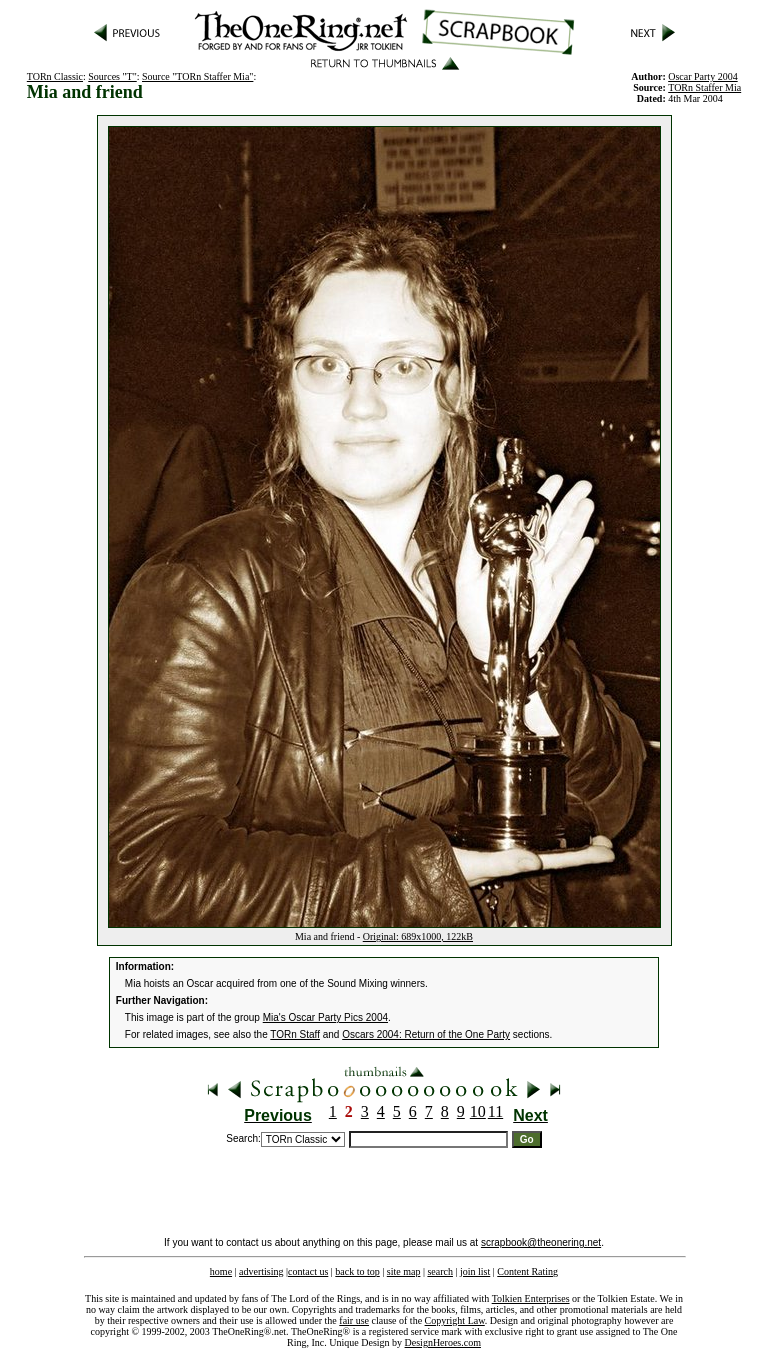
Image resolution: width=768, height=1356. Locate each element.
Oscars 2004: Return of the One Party (426, 1034)
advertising (261, 1271)
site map (404, 1271)
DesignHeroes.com (443, 1342)
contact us (308, 1271)
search (440, 1271)
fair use (354, 1320)
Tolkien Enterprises (531, 1298)
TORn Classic (55, 76)
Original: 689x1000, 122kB (418, 936)
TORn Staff (295, 1034)
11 (495, 1111)
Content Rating (527, 1271)
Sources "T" (112, 76)
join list (475, 1271)
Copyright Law (455, 1320)
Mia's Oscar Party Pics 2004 (325, 1017)
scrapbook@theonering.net (541, 1242)
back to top (357, 1271)
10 (478, 1111)
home (221, 1271)
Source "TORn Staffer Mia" (197, 76)
